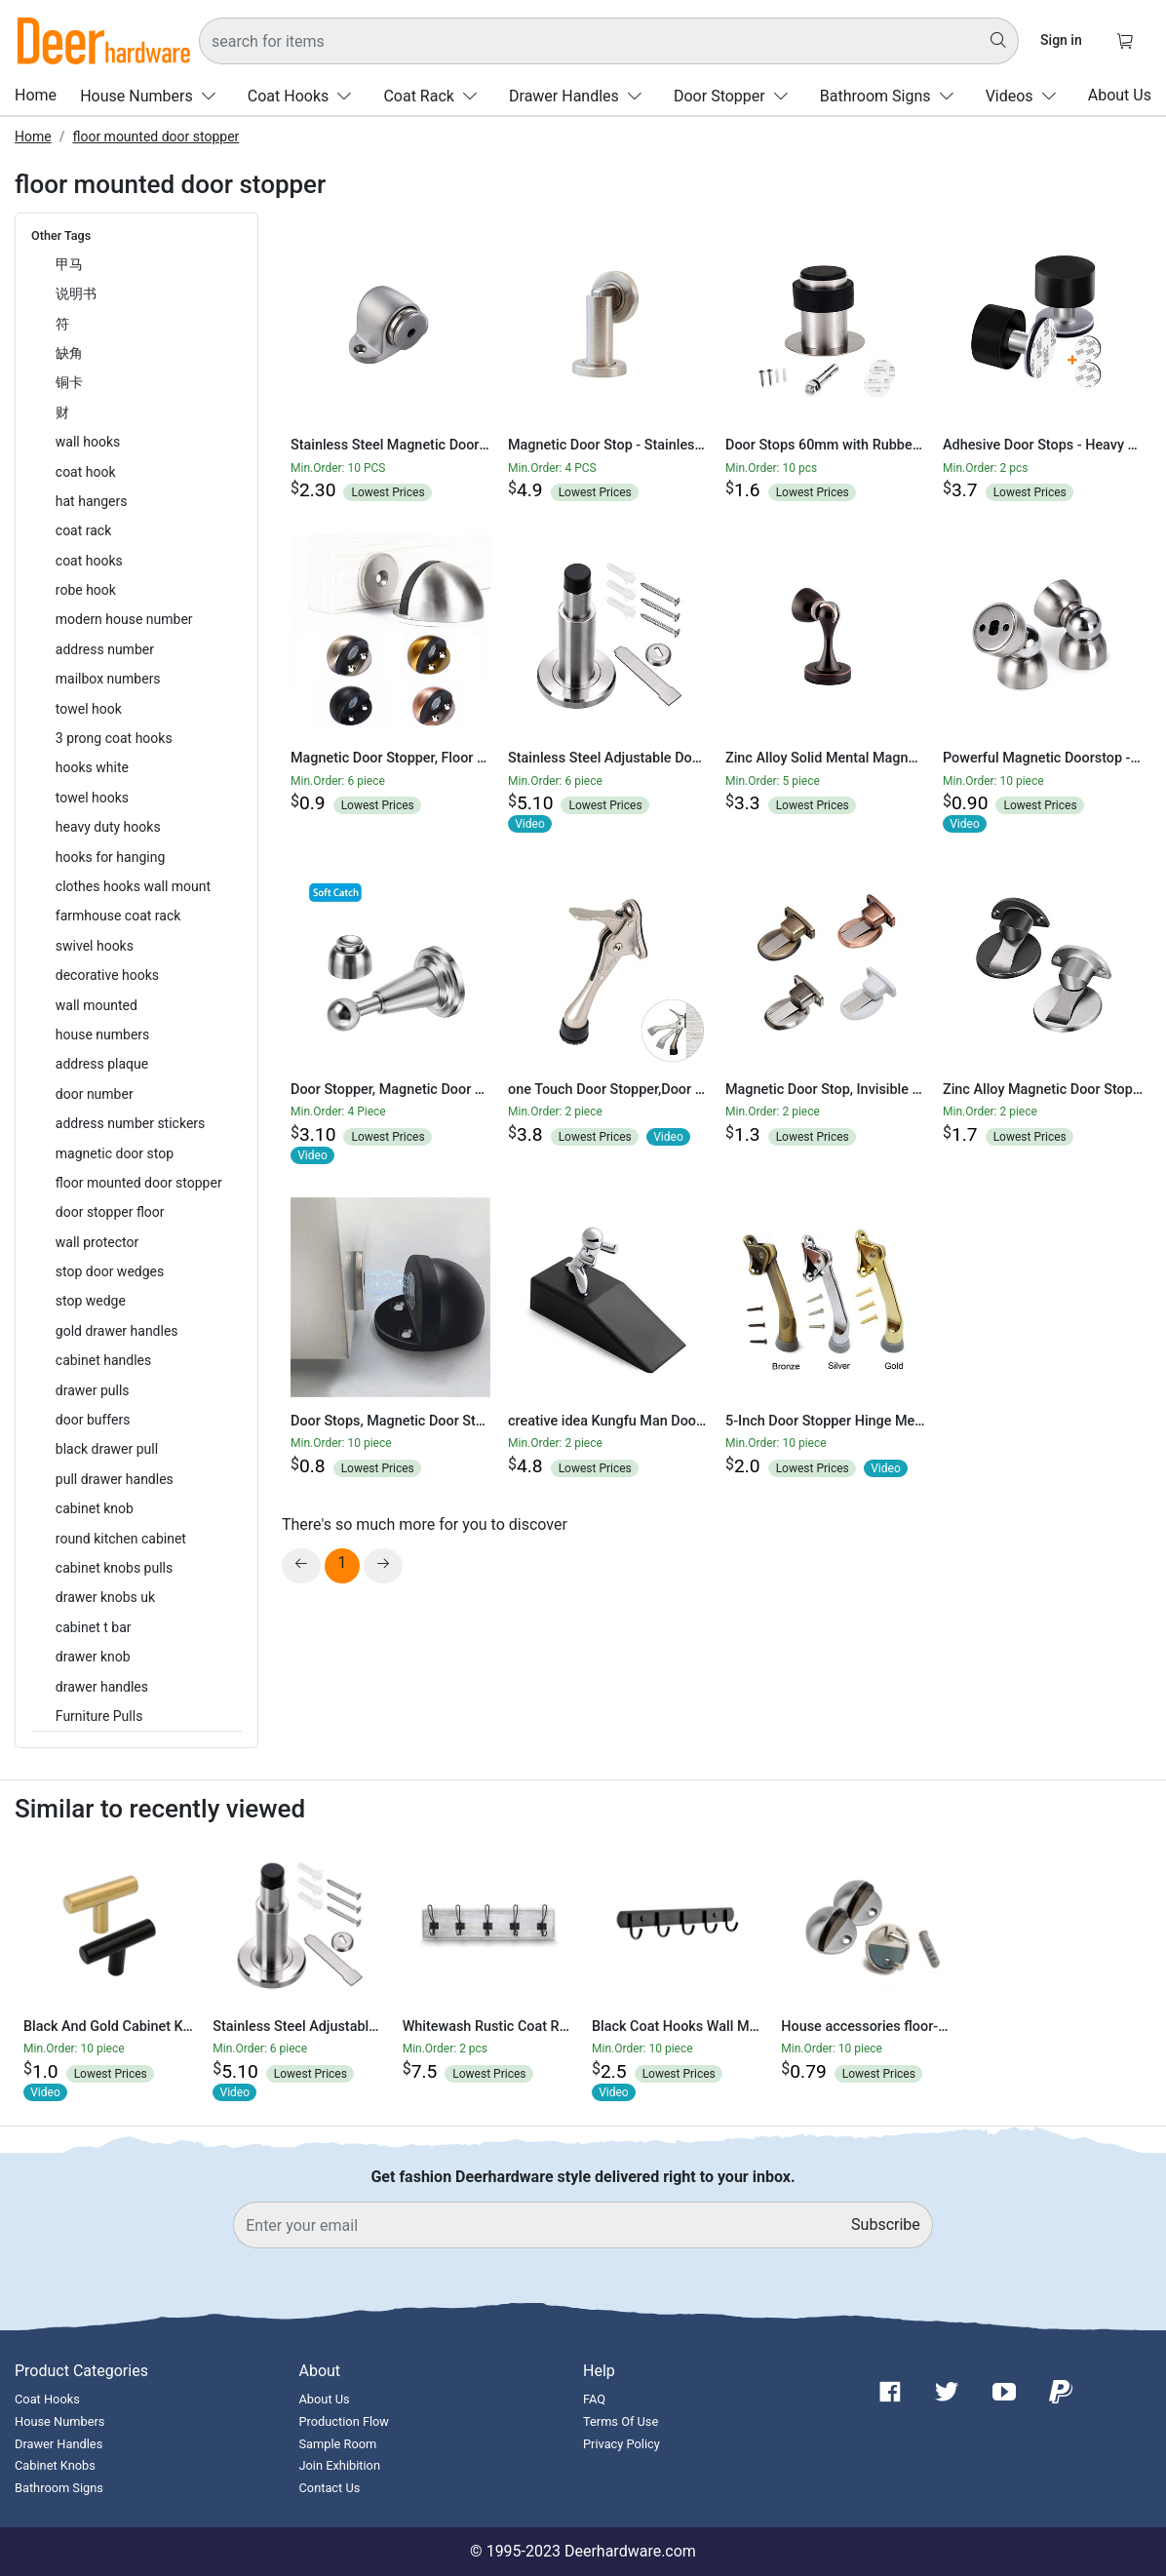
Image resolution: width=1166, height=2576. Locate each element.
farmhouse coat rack (118, 915)
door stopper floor (110, 1212)
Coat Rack (434, 96)
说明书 (76, 293)
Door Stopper (735, 96)
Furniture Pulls (99, 1716)
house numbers (103, 1034)
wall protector (97, 1242)
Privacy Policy (621, 2444)
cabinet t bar (94, 1627)
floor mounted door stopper (155, 136)
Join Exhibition (339, 2465)
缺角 (69, 353)
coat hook (86, 472)
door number (95, 1094)
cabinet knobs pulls (114, 1568)
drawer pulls (93, 1390)
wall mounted (96, 1005)
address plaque (102, 1064)
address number (105, 649)
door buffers (93, 1419)
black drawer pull (107, 1449)
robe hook (86, 590)
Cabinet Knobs (55, 2465)
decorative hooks (107, 975)
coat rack (84, 530)
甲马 (69, 264)
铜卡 (69, 382)
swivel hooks (95, 946)
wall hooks (88, 441)
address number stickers (131, 1123)
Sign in (1061, 40)
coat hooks (89, 560)
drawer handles (102, 1687)
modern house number (124, 619)
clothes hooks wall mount (133, 886)
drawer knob (93, 1656)
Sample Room (338, 2444)
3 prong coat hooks (114, 738)
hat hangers (92, 501)
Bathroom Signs (891, 96)
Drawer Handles (579, 96)
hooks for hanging (110, 857)
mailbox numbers (108, 678)
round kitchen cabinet (121, 1538)
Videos (1025, 96)
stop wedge (91, 1300)
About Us (1119, 95)
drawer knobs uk (105, 1597)
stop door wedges (110, 1271)
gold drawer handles (117, 1331)
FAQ (594, 2399)
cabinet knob (95, 1508)
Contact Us (330, 2487)
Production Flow (344, 2421)
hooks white (92, 767)
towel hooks (92, 797)
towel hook (89, 709)
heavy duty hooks (108, 827)
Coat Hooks (304, 96)
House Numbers (151, 96)
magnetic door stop (115, 1153)
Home (36, 95)
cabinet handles (103, 1360)
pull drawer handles (115, 1479)
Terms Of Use (620, 2421)
